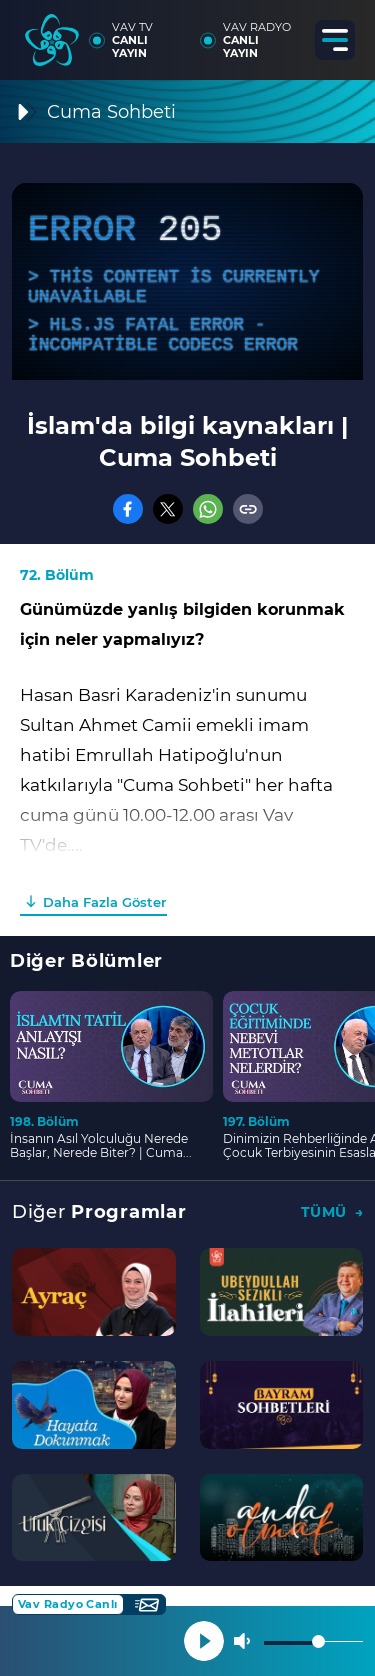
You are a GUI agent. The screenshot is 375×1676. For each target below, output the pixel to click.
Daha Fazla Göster (104, 902)
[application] (187, 281)
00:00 (44, 885)
